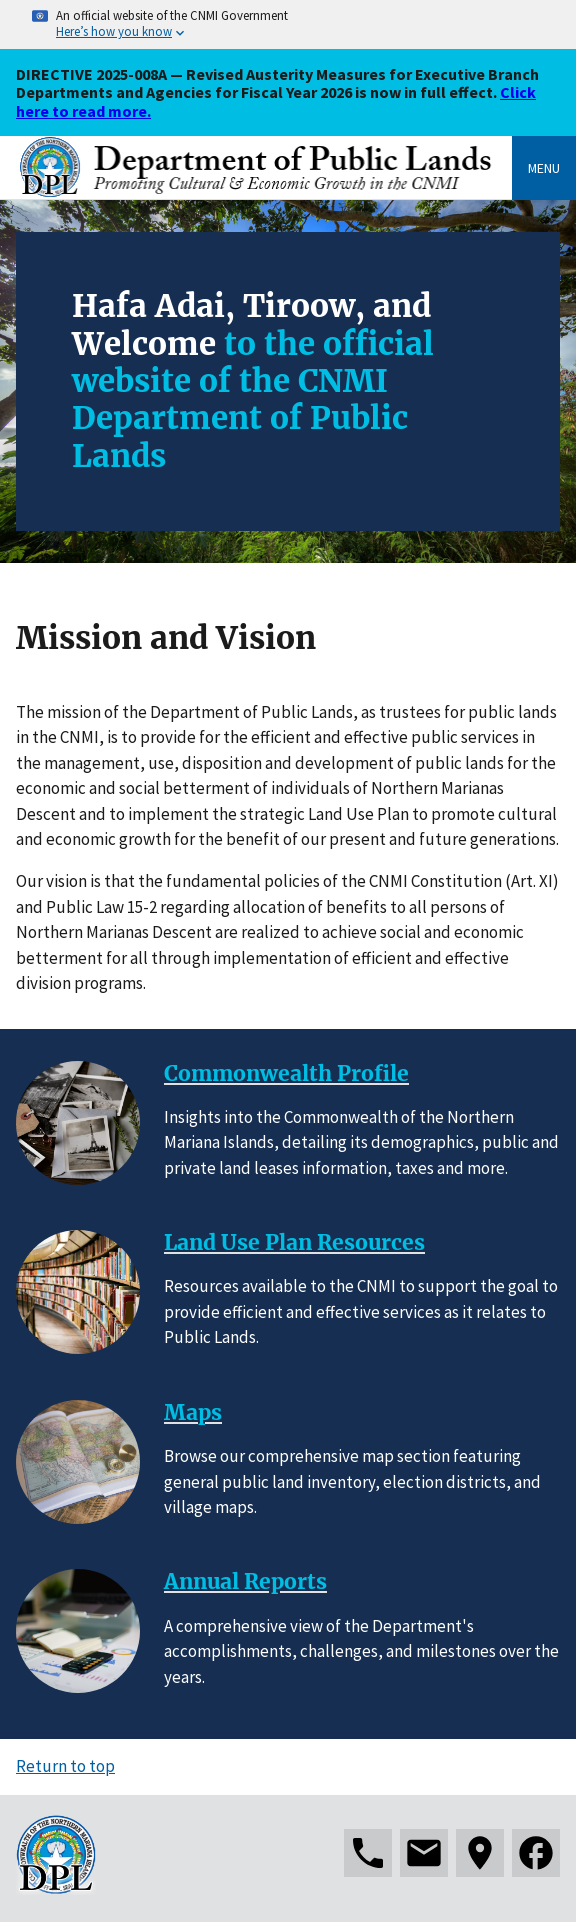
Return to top (65, 1766)
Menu (544, 168)
